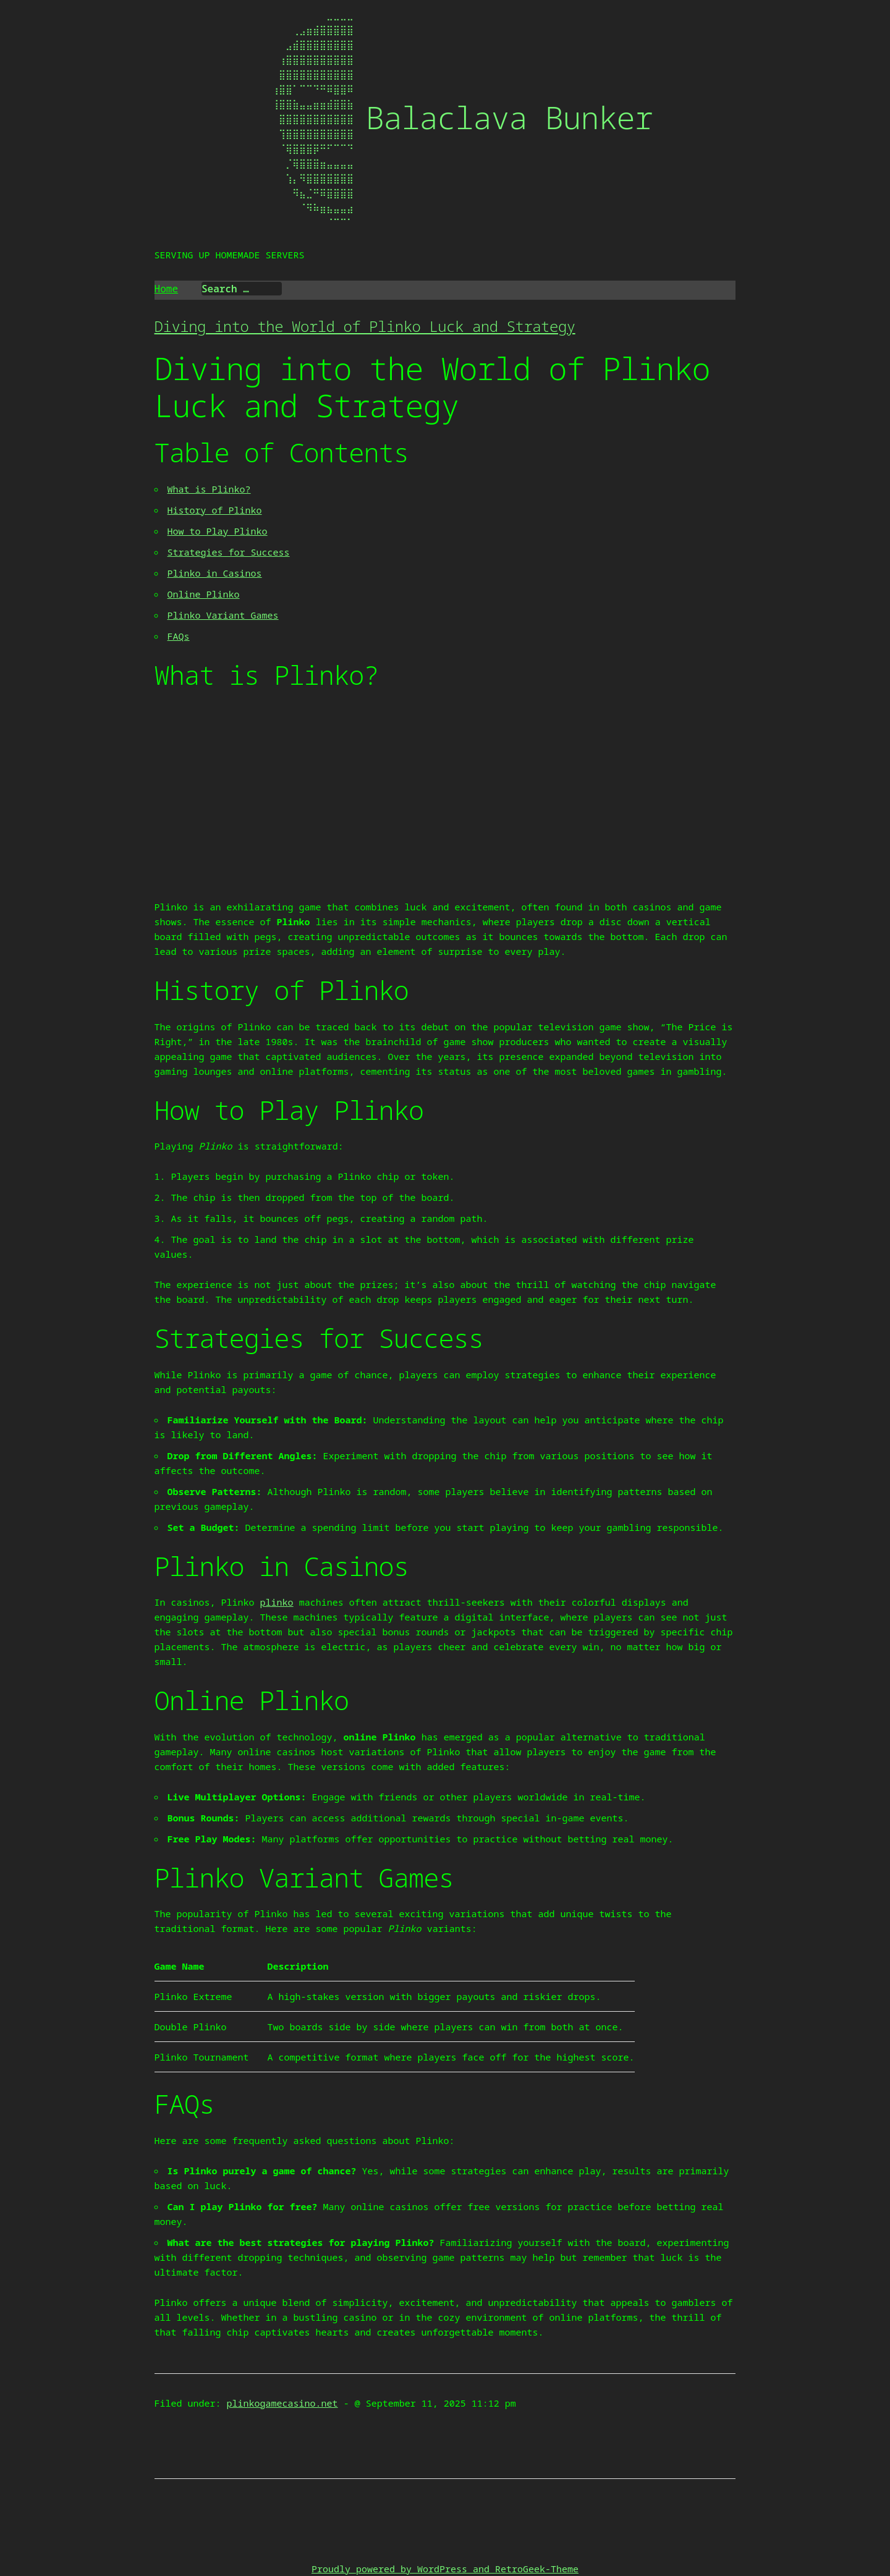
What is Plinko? (209, 489)
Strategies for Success (228, 552)
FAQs (178, 636)
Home (166, 288)
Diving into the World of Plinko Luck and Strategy (365, 326)
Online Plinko (203, 594)
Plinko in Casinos (214, 573)
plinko (277, 1602)
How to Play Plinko (217, 531)
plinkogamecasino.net (282, 2403)
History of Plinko (214, 510)
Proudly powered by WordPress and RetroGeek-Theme (445, 2568)
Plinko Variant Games (223, 615)
